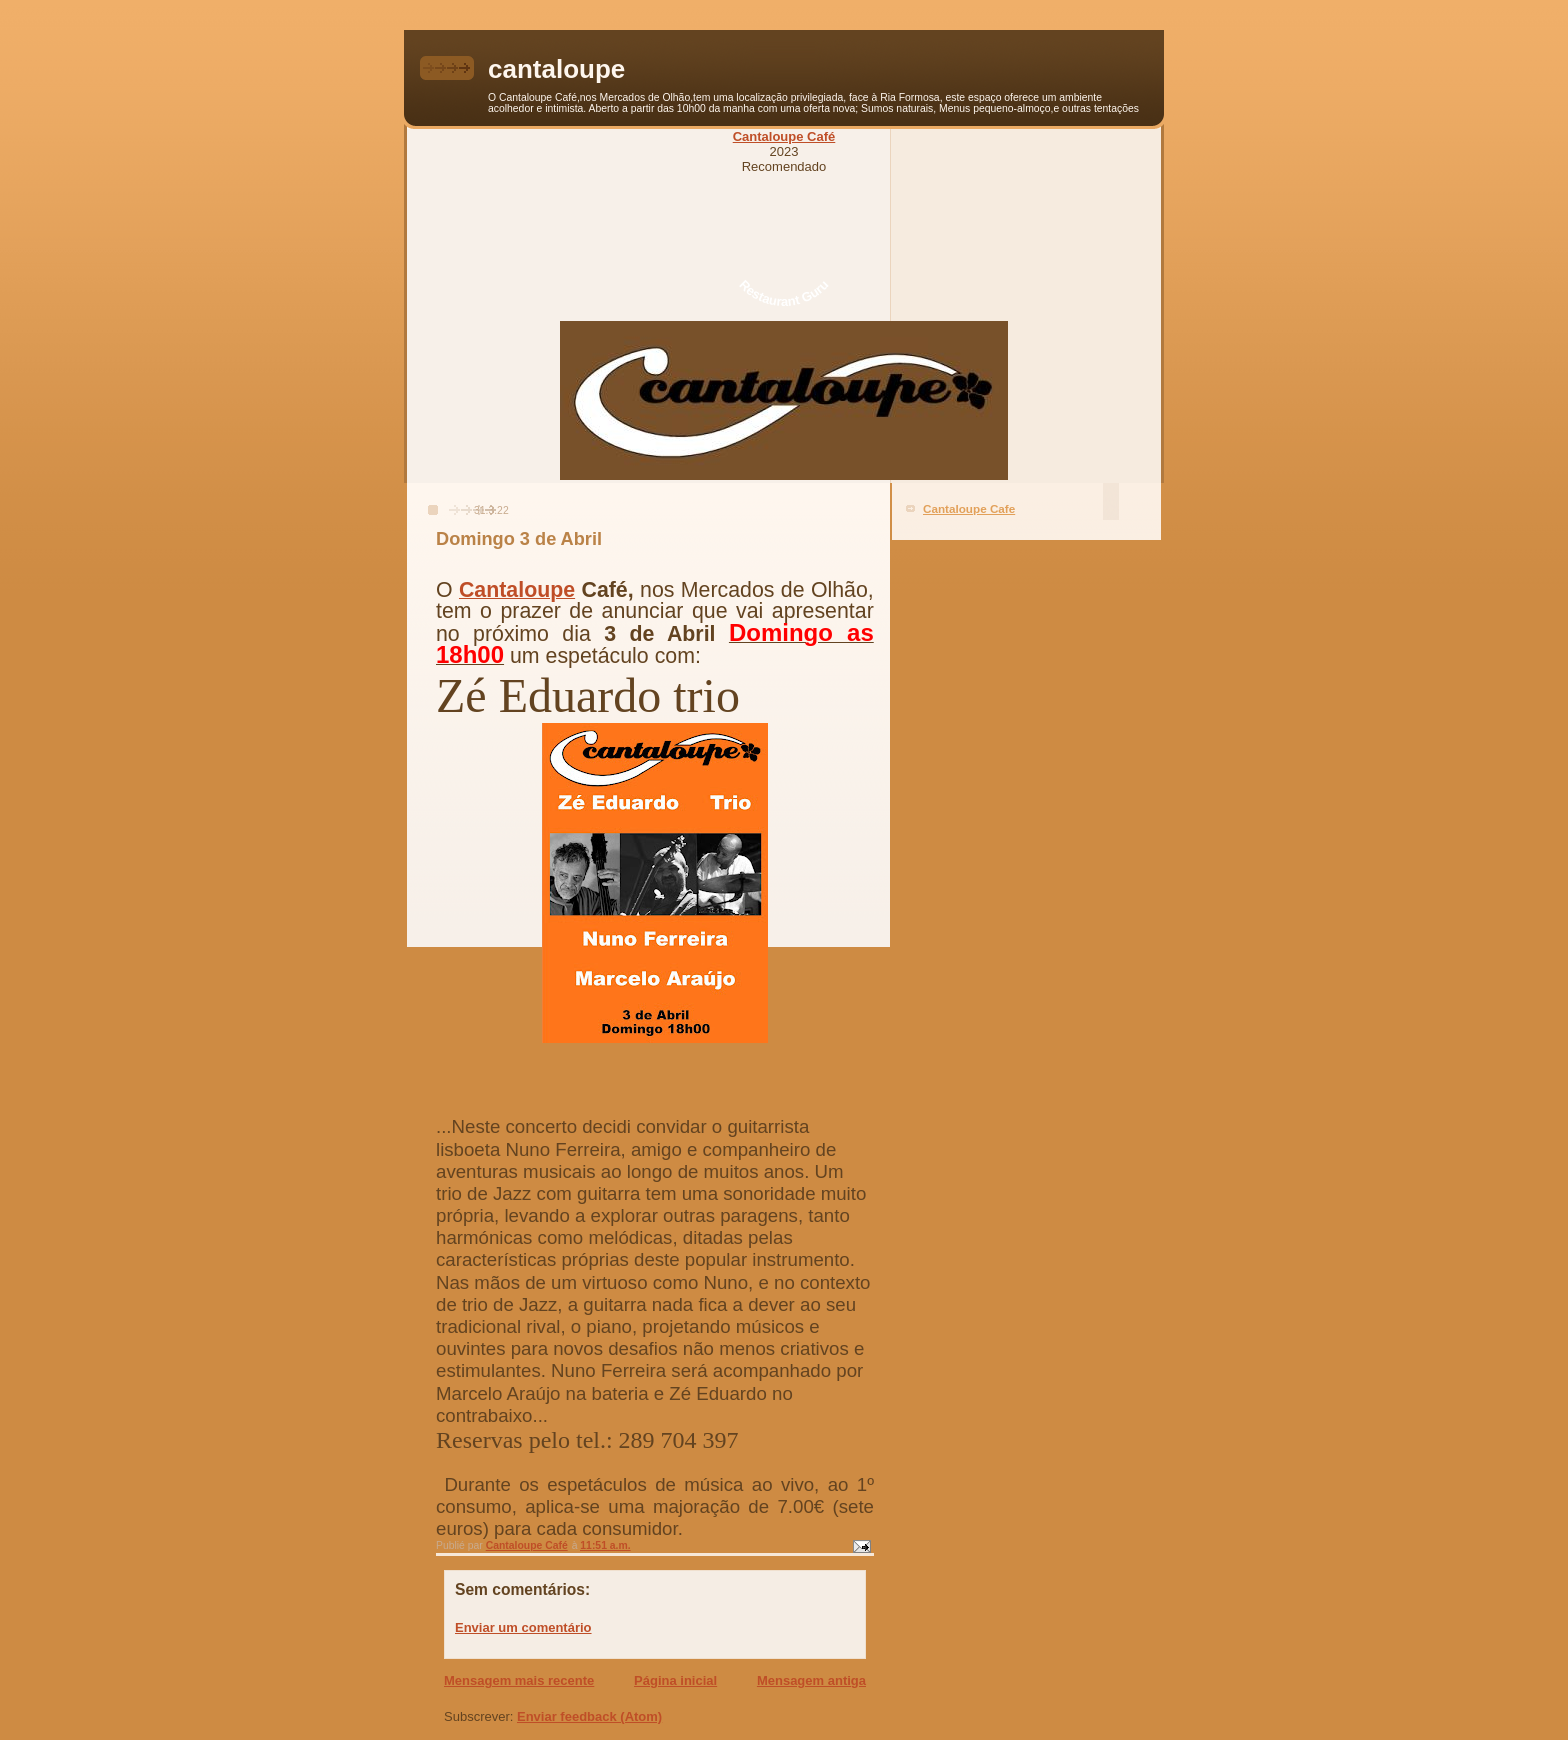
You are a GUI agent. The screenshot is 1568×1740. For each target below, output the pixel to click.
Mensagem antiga (811, 1680)
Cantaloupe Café (784, 136)
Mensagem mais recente (519, 1680)
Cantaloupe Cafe (969, 508)
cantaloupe (556, 69)
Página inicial (675, 1680)
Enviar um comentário (523, 1627)
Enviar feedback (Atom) (589, 1716)
